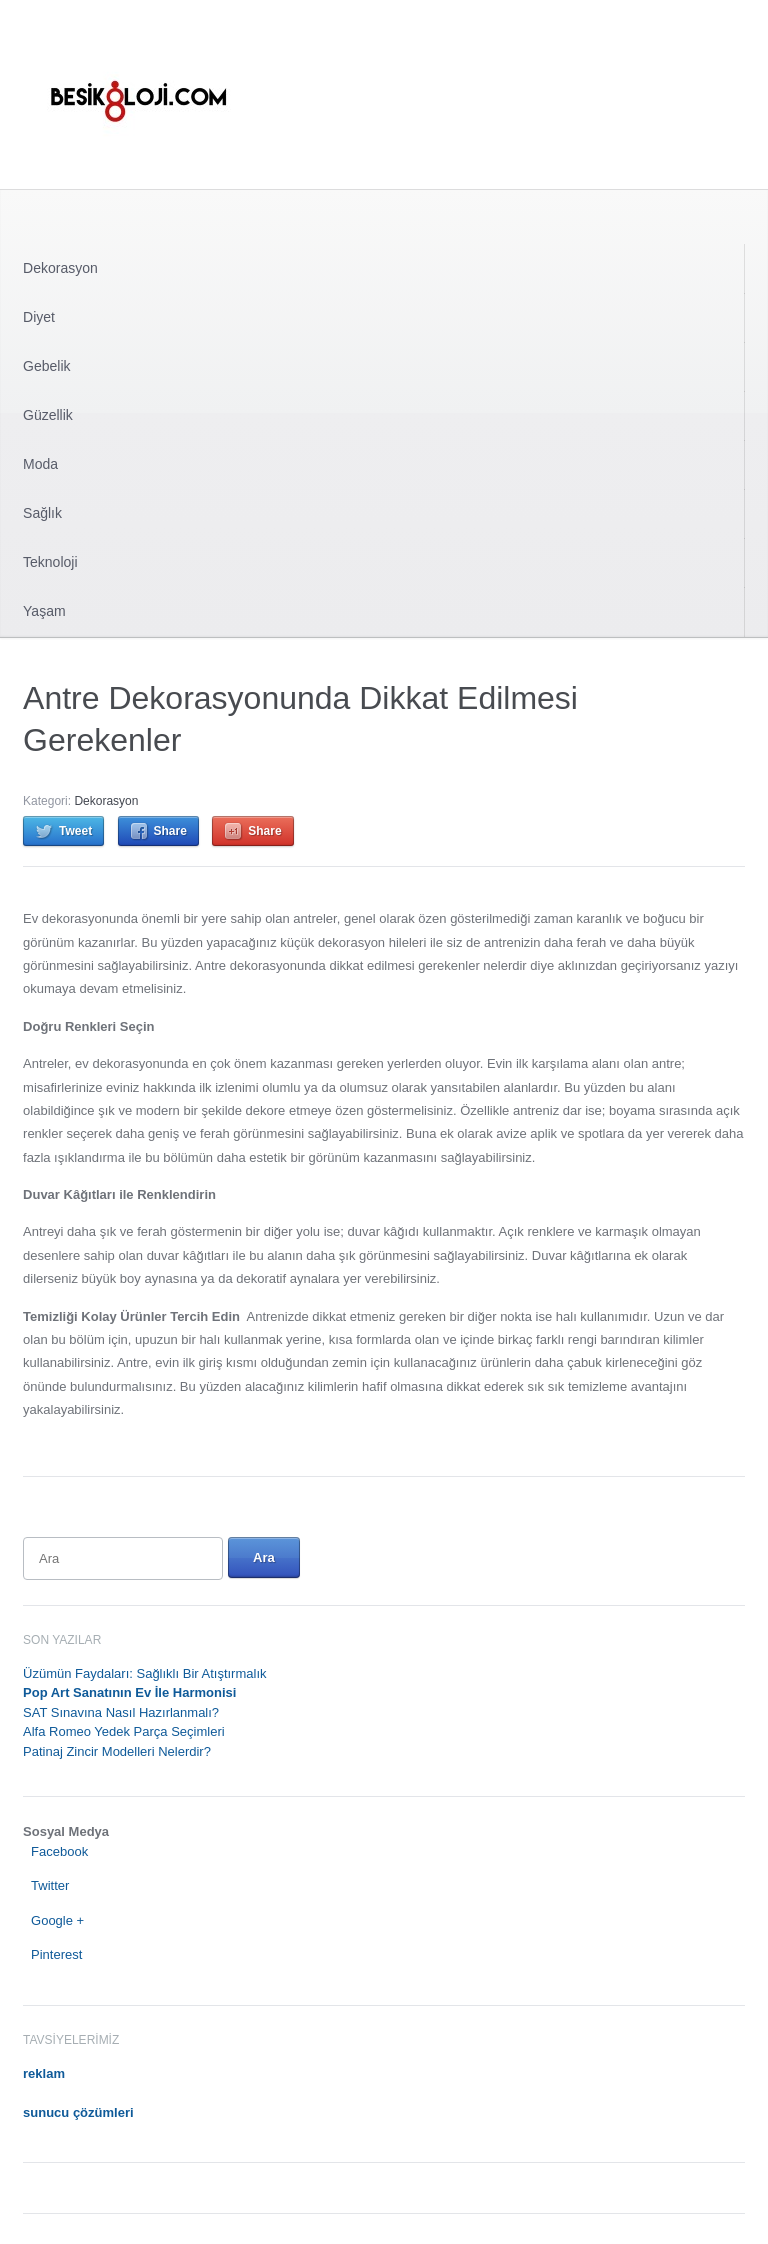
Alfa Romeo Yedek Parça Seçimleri (124, 1731)
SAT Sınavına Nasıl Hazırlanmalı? (121, 1712)
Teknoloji (50, 562)
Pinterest (56, 1954)
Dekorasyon (60, 268)
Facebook (59, 1851)
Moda (40, 464)
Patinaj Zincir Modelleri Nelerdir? (117, 1751)
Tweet (75, 831)
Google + (57, 1920)
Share (170, 831)
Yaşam (44, 611)
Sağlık (42, 513)
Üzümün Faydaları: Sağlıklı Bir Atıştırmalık (144, 1673)
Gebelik (46, 366)
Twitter (50, 1885)
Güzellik (48, 415)
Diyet (39, 317)
